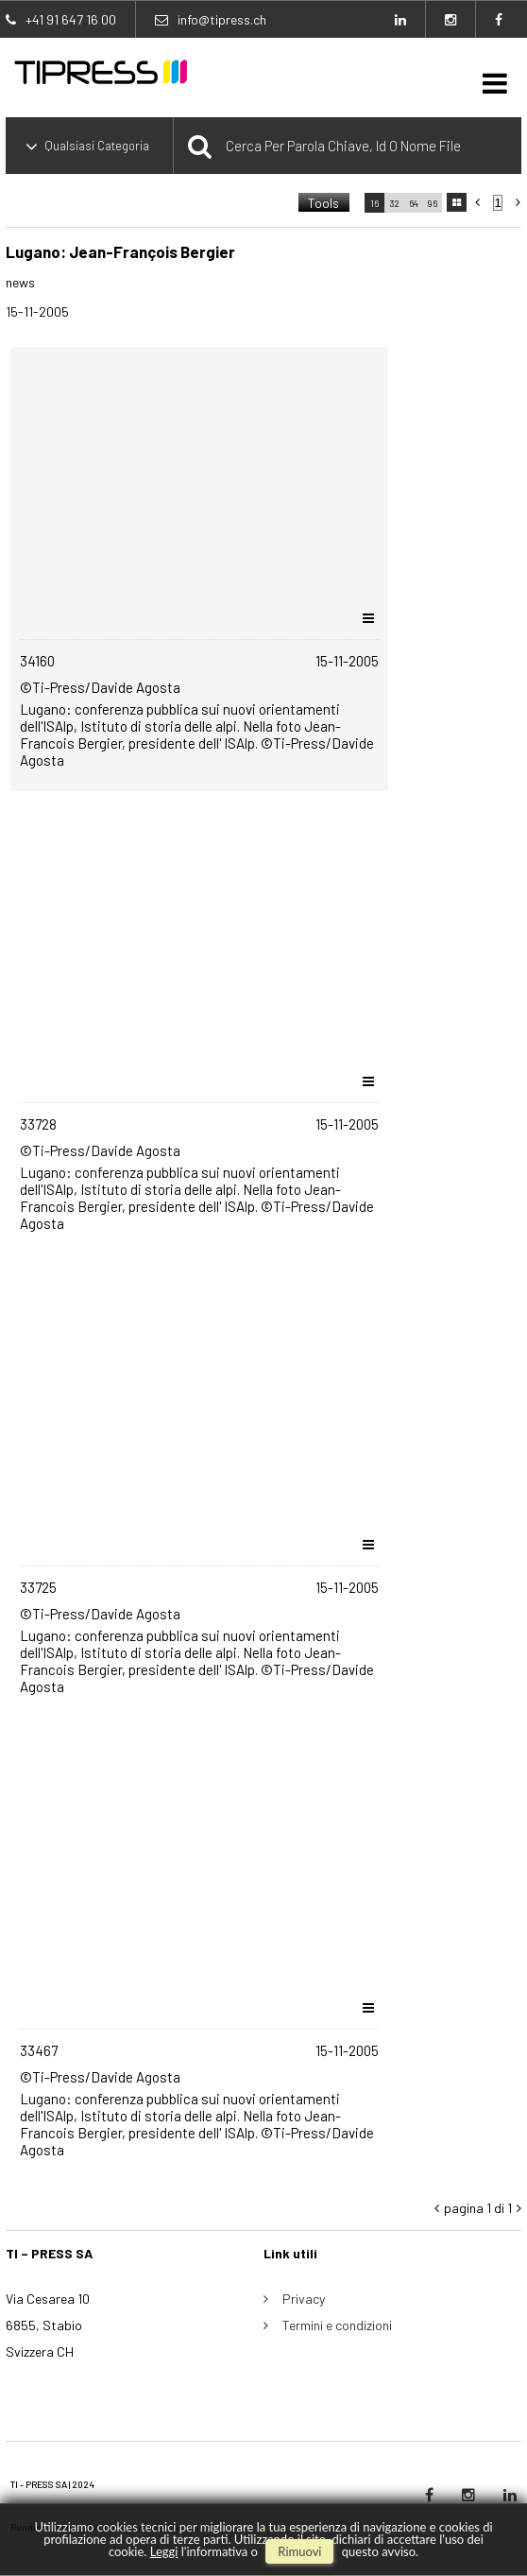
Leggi (164, 2551)
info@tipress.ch (222, 19)
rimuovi (299, 2551)
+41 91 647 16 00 (71, 19)
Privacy (303, 2299)
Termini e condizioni (337, 2325)
